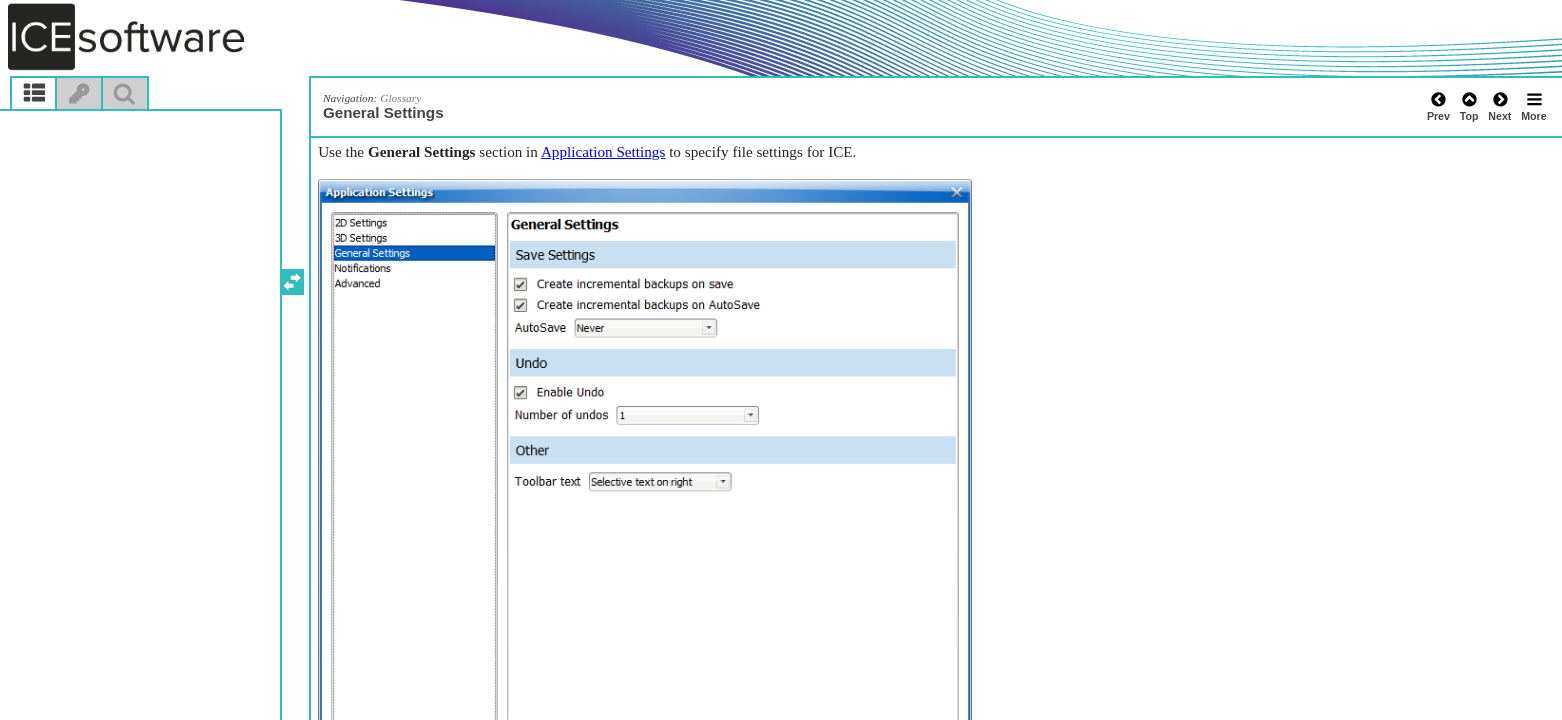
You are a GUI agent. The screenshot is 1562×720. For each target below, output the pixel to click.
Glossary (400, 98)
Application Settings (603, 151)
